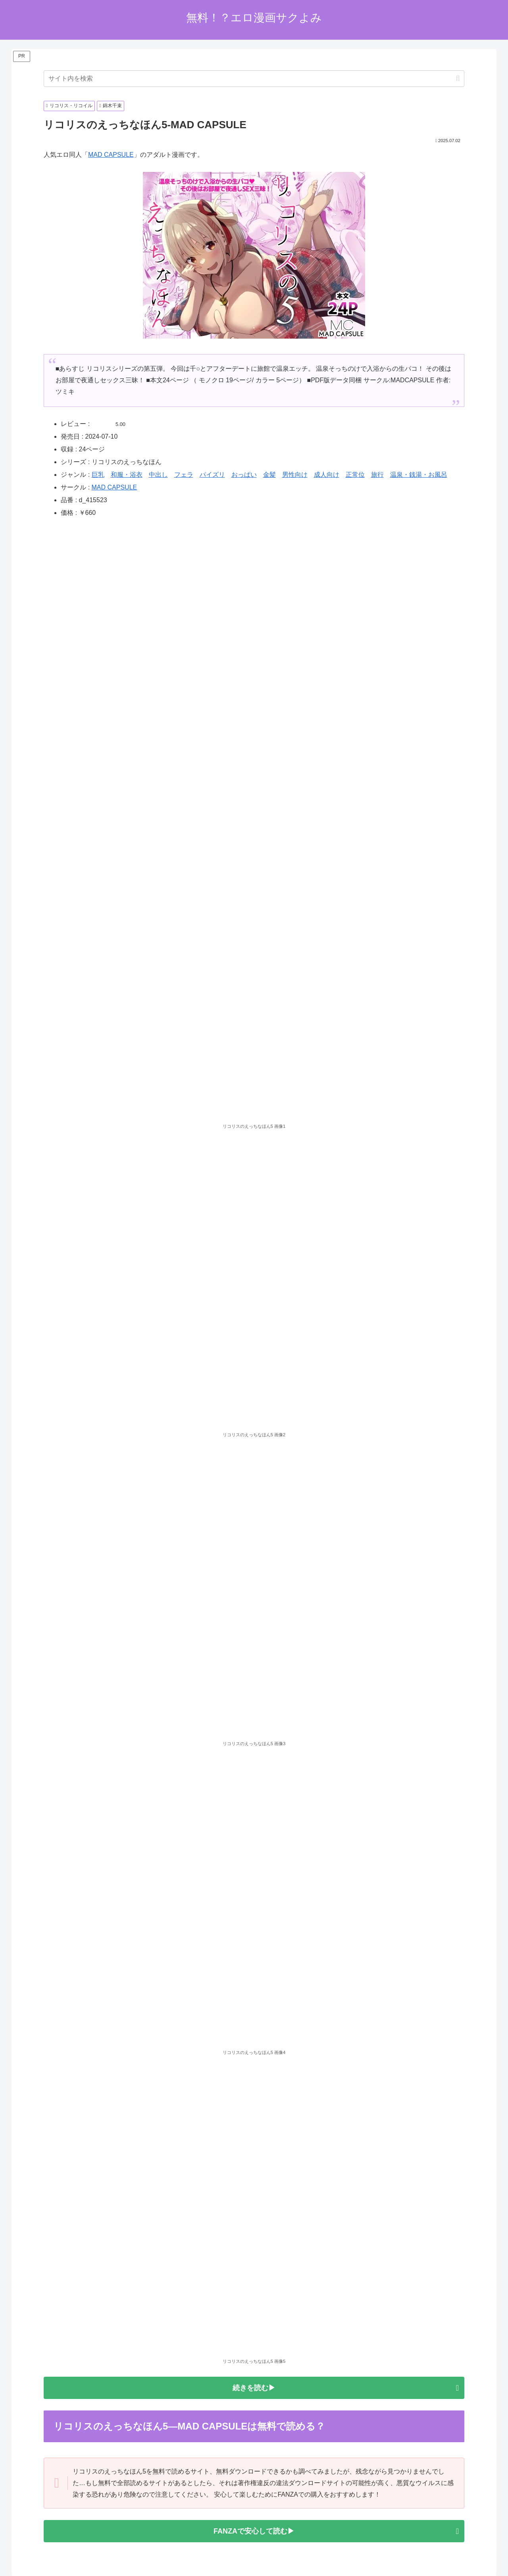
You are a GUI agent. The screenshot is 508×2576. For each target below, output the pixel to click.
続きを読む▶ (254, 2388)
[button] (457, 78)
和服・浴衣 (126, 474)
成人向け (326, 474)
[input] (254, 78)
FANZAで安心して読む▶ (254, 2531)
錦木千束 (110, 105)
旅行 (377, 474)
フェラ (183, 474)
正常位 (355, 474)
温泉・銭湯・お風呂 (418, 474)
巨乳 (98, 474)
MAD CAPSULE (111, 154)
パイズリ (212, 474)
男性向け (295, 474)
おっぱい (244, 474)
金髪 (269, 474)
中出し (158, 474)
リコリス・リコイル (69, 105)
